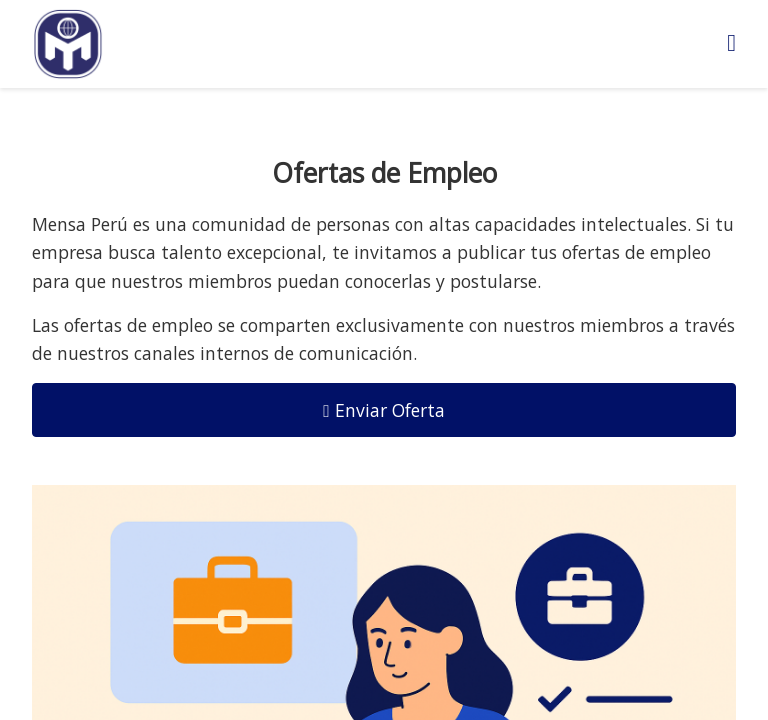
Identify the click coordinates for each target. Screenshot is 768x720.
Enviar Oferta (383, 410)
